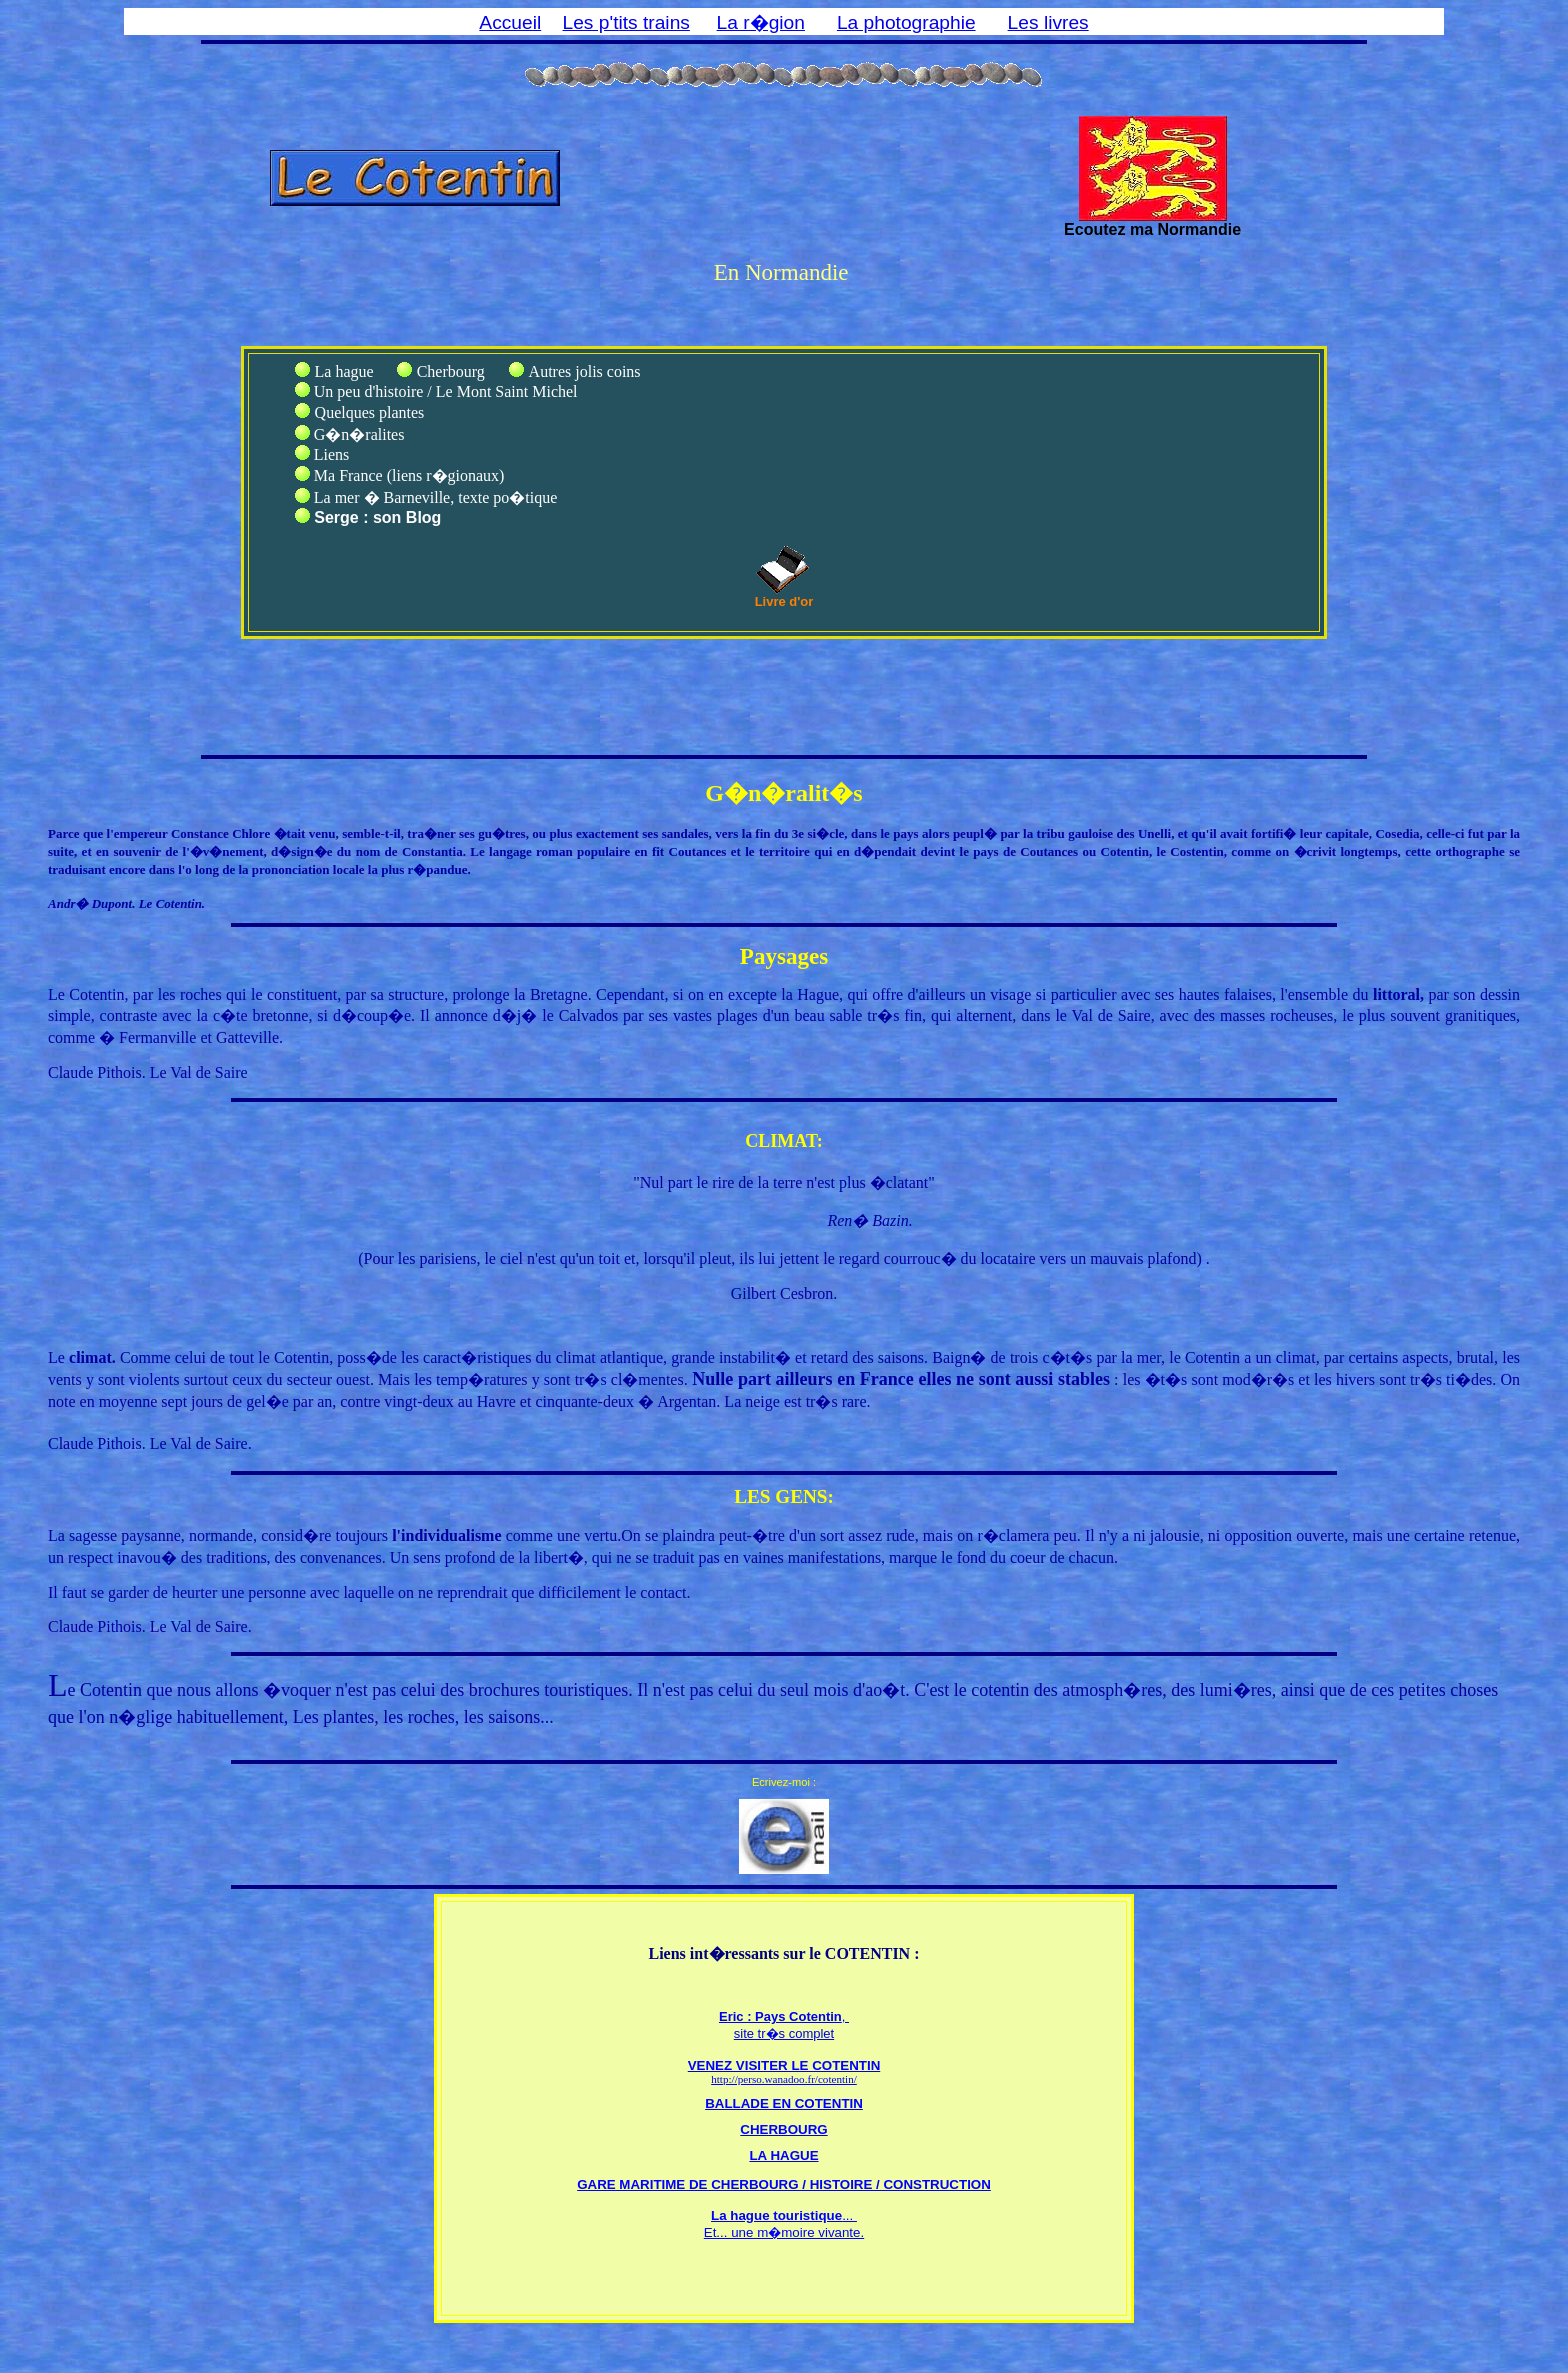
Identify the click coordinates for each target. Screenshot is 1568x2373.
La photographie (906, 22)
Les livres (1048, 22)
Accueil (510, 22)
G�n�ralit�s (783, 793)
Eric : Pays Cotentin (780, 2016)
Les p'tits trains (626, 22)
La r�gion (761, 22)
